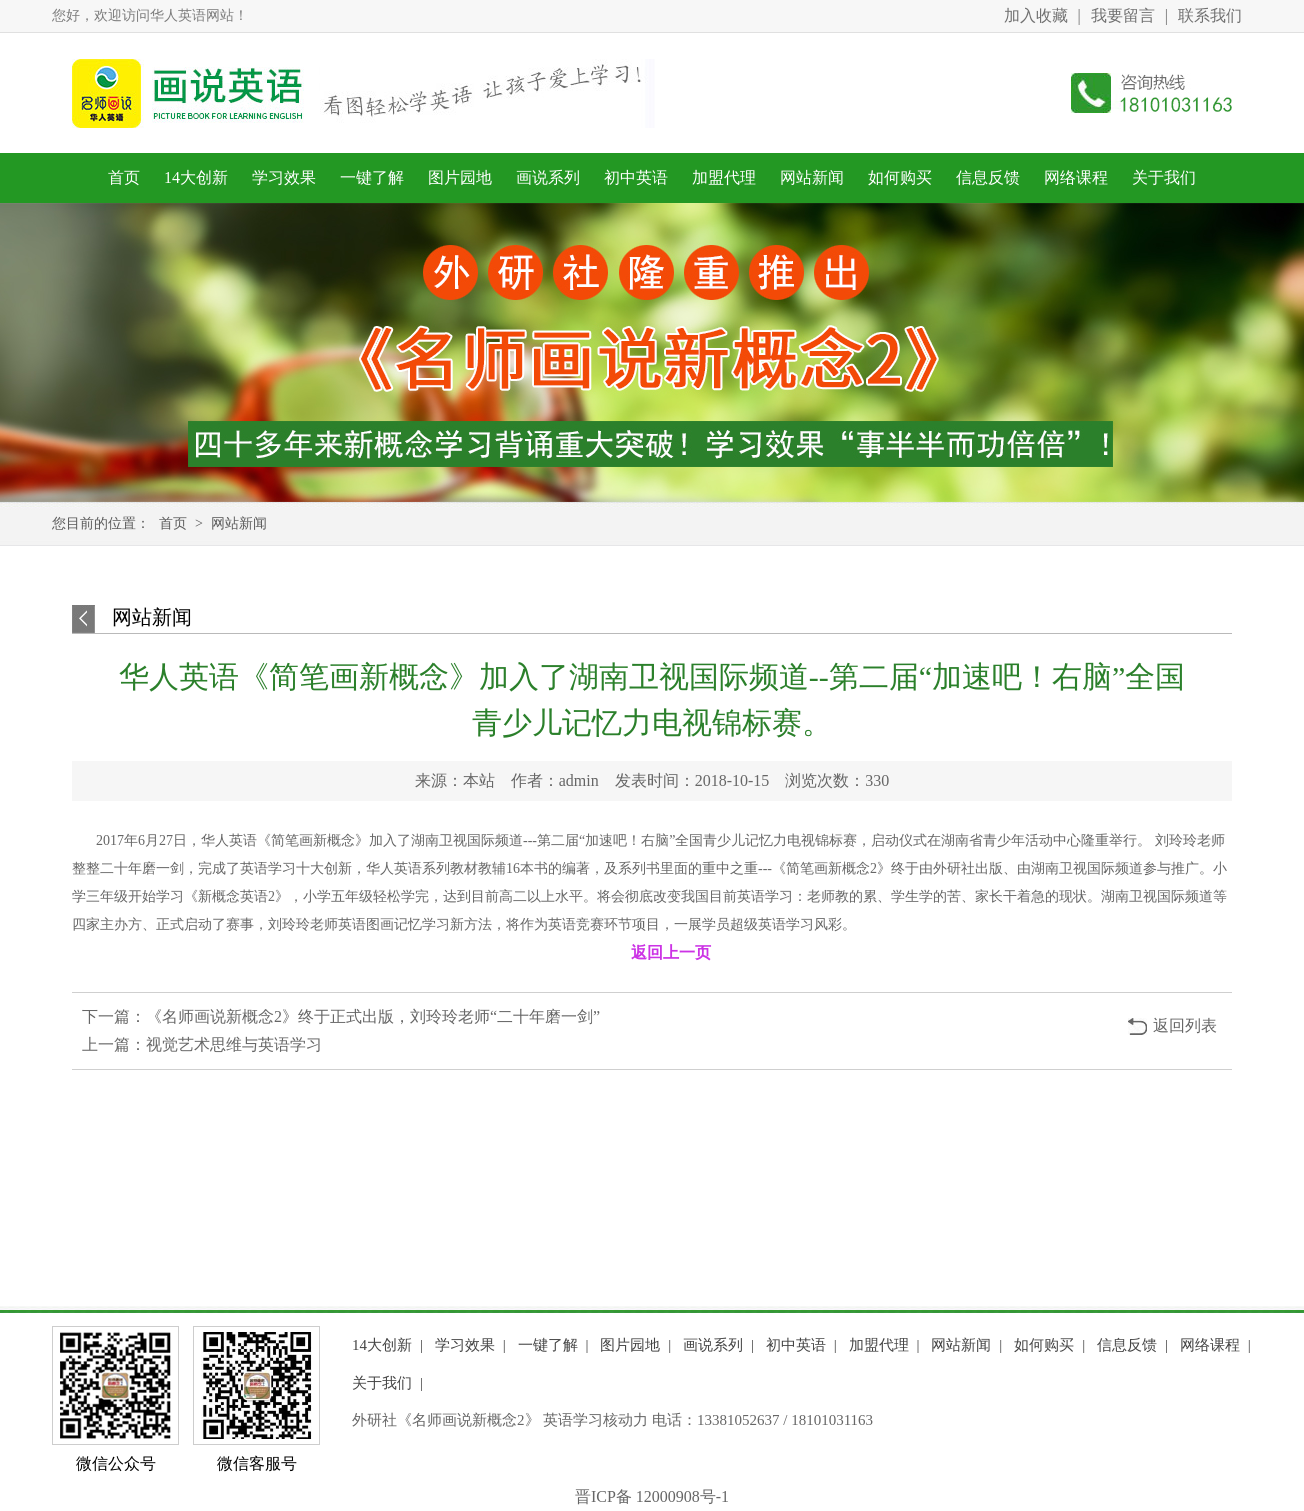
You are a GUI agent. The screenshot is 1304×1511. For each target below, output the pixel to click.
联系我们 (1210, 15)
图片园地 (460, 177)
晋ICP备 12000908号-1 (652, 1496)
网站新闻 (812, 177)
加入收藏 (1036, 15)
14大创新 (196, 177)
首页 (124, 177)
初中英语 (636, 177)
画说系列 (548, 177)
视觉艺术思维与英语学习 (234, 1044)
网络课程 (1076, 177)
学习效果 (284, 177)
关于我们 (1164, 177)
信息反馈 (988, 177)
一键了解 (372, 177)
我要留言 (1123, 15)
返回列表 (1185, 1025)
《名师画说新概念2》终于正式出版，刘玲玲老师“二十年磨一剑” (373, 1016)
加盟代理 (724, 177)
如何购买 (900, 177)
